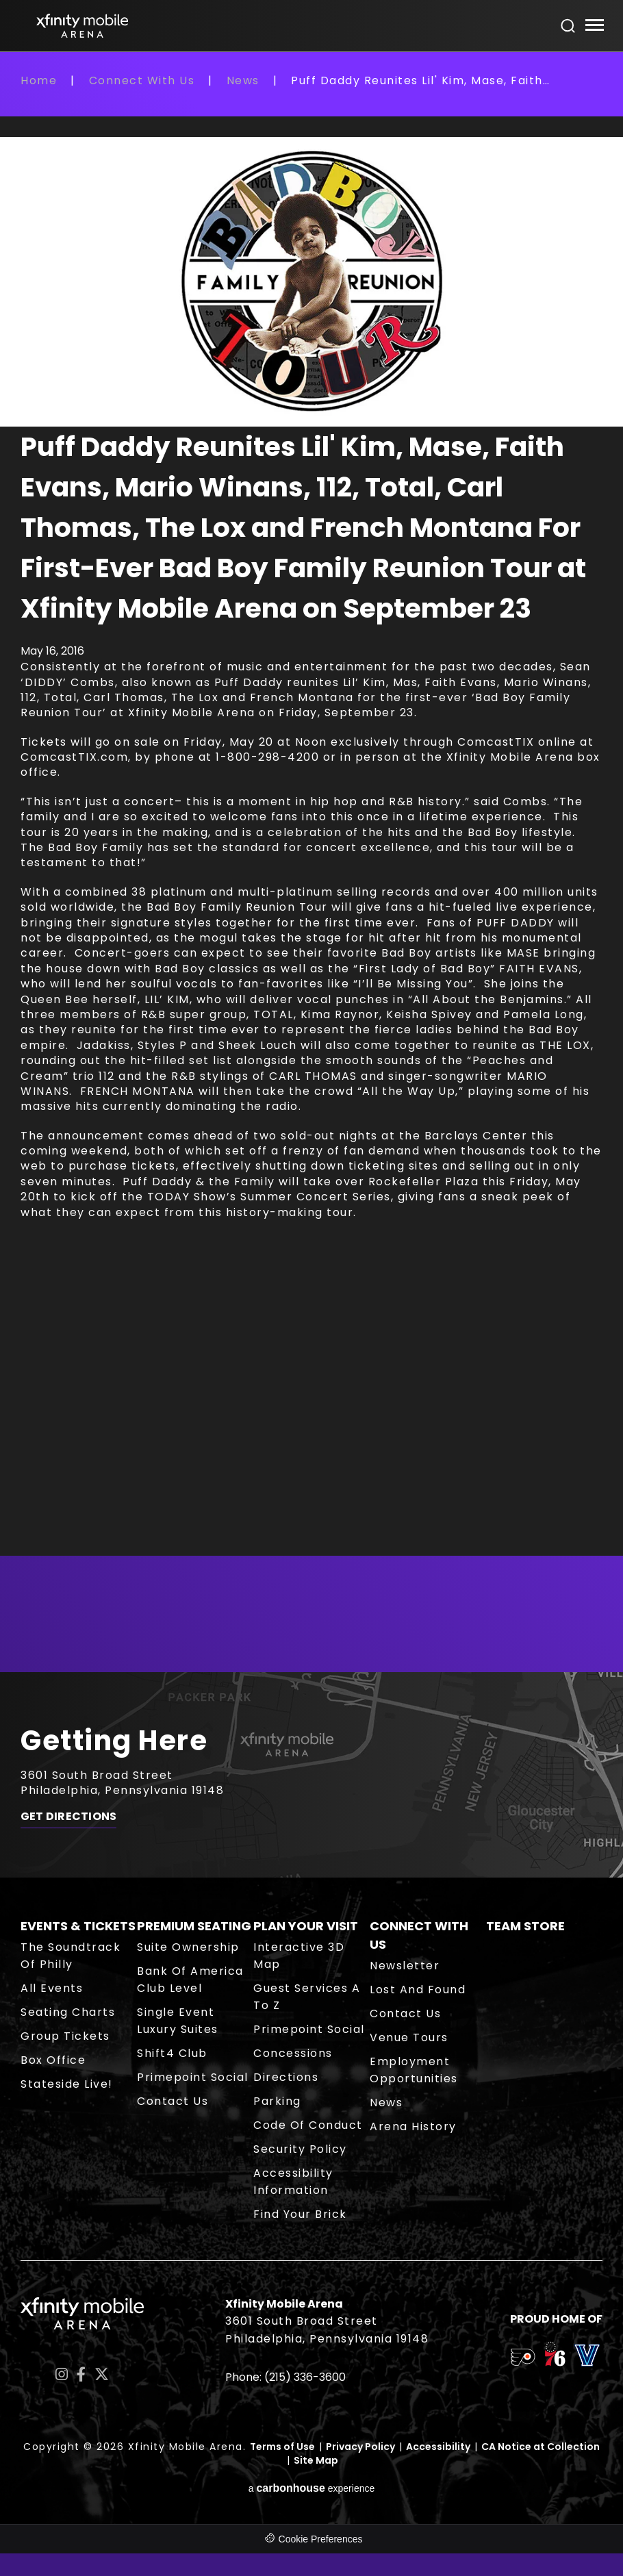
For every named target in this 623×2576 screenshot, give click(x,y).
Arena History (413, 2126)
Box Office (53, 2060)
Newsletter (405, 1965)
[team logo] (522, 2359)
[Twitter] (101, 2374)
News (243, 80)
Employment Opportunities (414, 2070)
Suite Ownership (188, 1947)
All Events (52, 1988)
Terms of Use (282, 2446)
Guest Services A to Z (306, 1996)
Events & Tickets (78, 1925)
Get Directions (68, 1816)
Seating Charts (68, 2012)
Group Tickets (65, 2036)
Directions (285, 2077)
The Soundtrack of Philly (70, 1955)
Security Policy (300, 2149)
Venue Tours (409, 2037)
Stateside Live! (67, 2084)
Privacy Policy (360, 2446)
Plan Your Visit (305, 1925)
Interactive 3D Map (298, 1955)
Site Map (316, 2460)
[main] (311, 872)
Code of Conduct (308, 2125)
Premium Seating (194, 1925)
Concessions (293, 2053)
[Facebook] (81, 2374)
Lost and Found (418, 1989)
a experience (312, 2488)
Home (39, 80)
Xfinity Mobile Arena (82, 26)
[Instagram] (61, 2374)
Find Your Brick (300, 2214)
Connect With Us (142, 80)
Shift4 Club (172, 2053)
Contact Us (172, 2101)
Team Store (525, 1925)
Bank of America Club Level (190, 1979)
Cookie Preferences (321, 2539)
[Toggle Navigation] (593, 27)
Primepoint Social (193, 2077)
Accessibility (438, 2446)
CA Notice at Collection (540, 2446)
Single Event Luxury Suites (177, 2020)
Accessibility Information (293, 2181)
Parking (277, 2101)
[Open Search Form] (568, 26)
